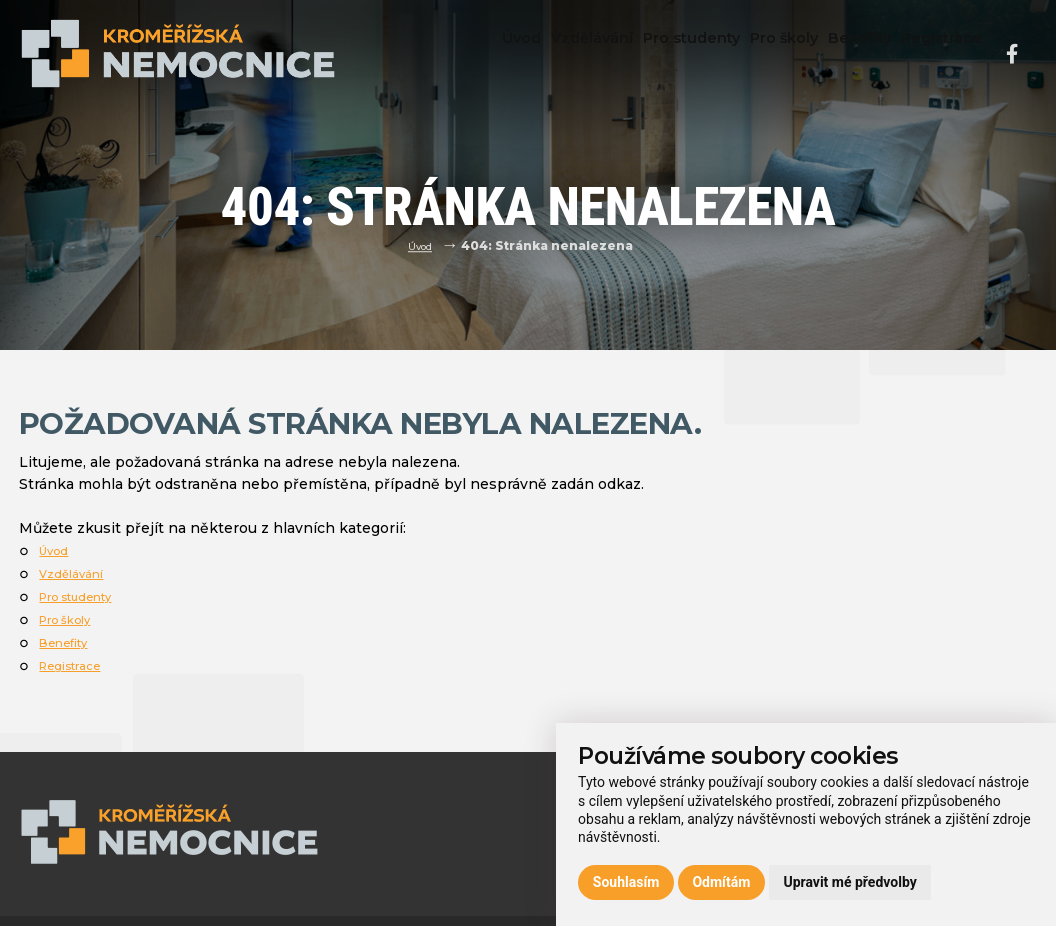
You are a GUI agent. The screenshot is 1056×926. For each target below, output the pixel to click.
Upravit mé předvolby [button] (849, 882)
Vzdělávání (538, 53)
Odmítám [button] (721, 882)
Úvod (453, 53)
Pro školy (754, 53)
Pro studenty (649, 53)
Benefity (841, 53)
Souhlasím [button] (626, 882)
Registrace (936, 53)
